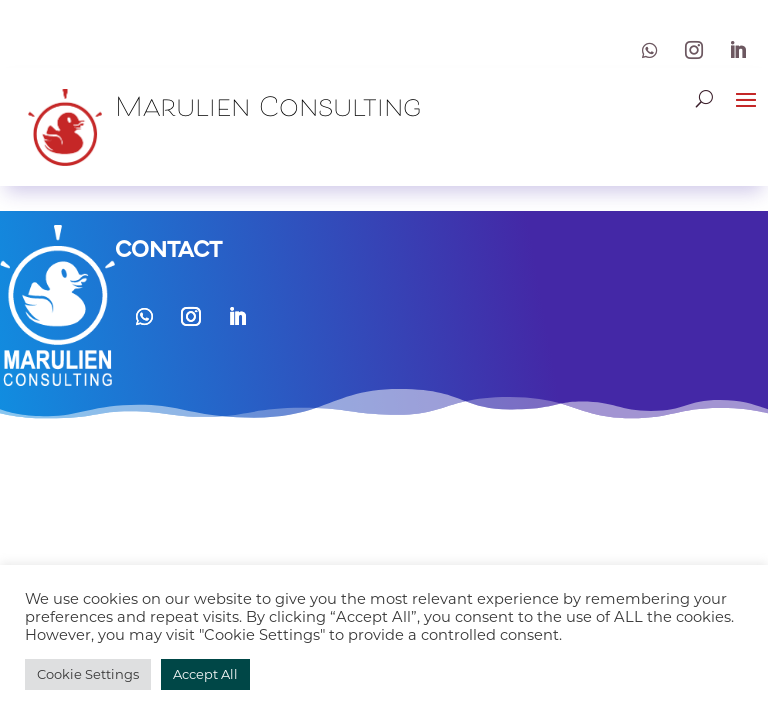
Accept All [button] (205, 674)
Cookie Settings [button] (88, 674)
